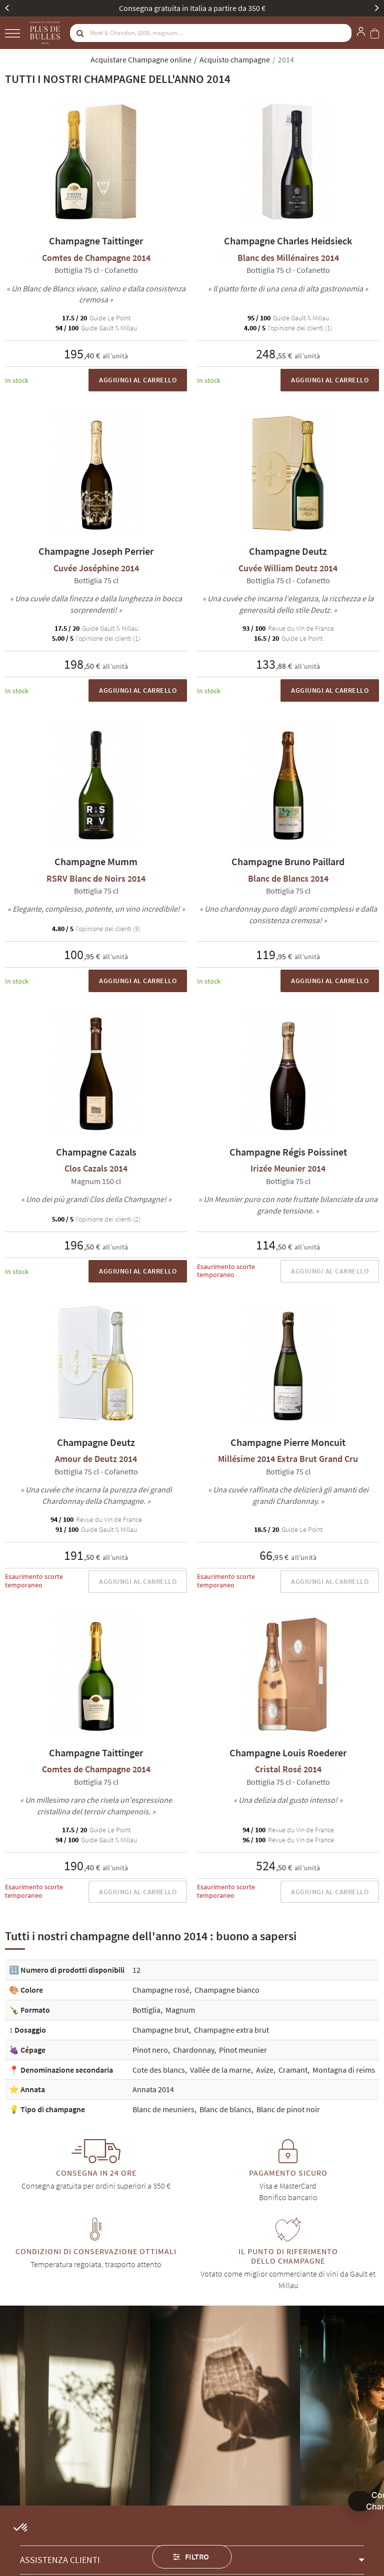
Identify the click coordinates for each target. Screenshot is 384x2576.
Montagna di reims (343, 2070)
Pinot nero (150, 2050)
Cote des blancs (158, 2070)
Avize (265, 2070)
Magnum (180, 2010)
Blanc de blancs (226, 2109)
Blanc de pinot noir (288, 2109)
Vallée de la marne (220, 2070)
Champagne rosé (161, 1990)
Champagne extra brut (231, 2030)
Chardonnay (193, 2050)
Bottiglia (146, 2010)
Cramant (293, 2070)
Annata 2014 (153, 2089)
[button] (21, 2528)
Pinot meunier (243, 2050)
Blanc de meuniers (163, 2109)
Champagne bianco (227, 1990)
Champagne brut (160, 2030)
